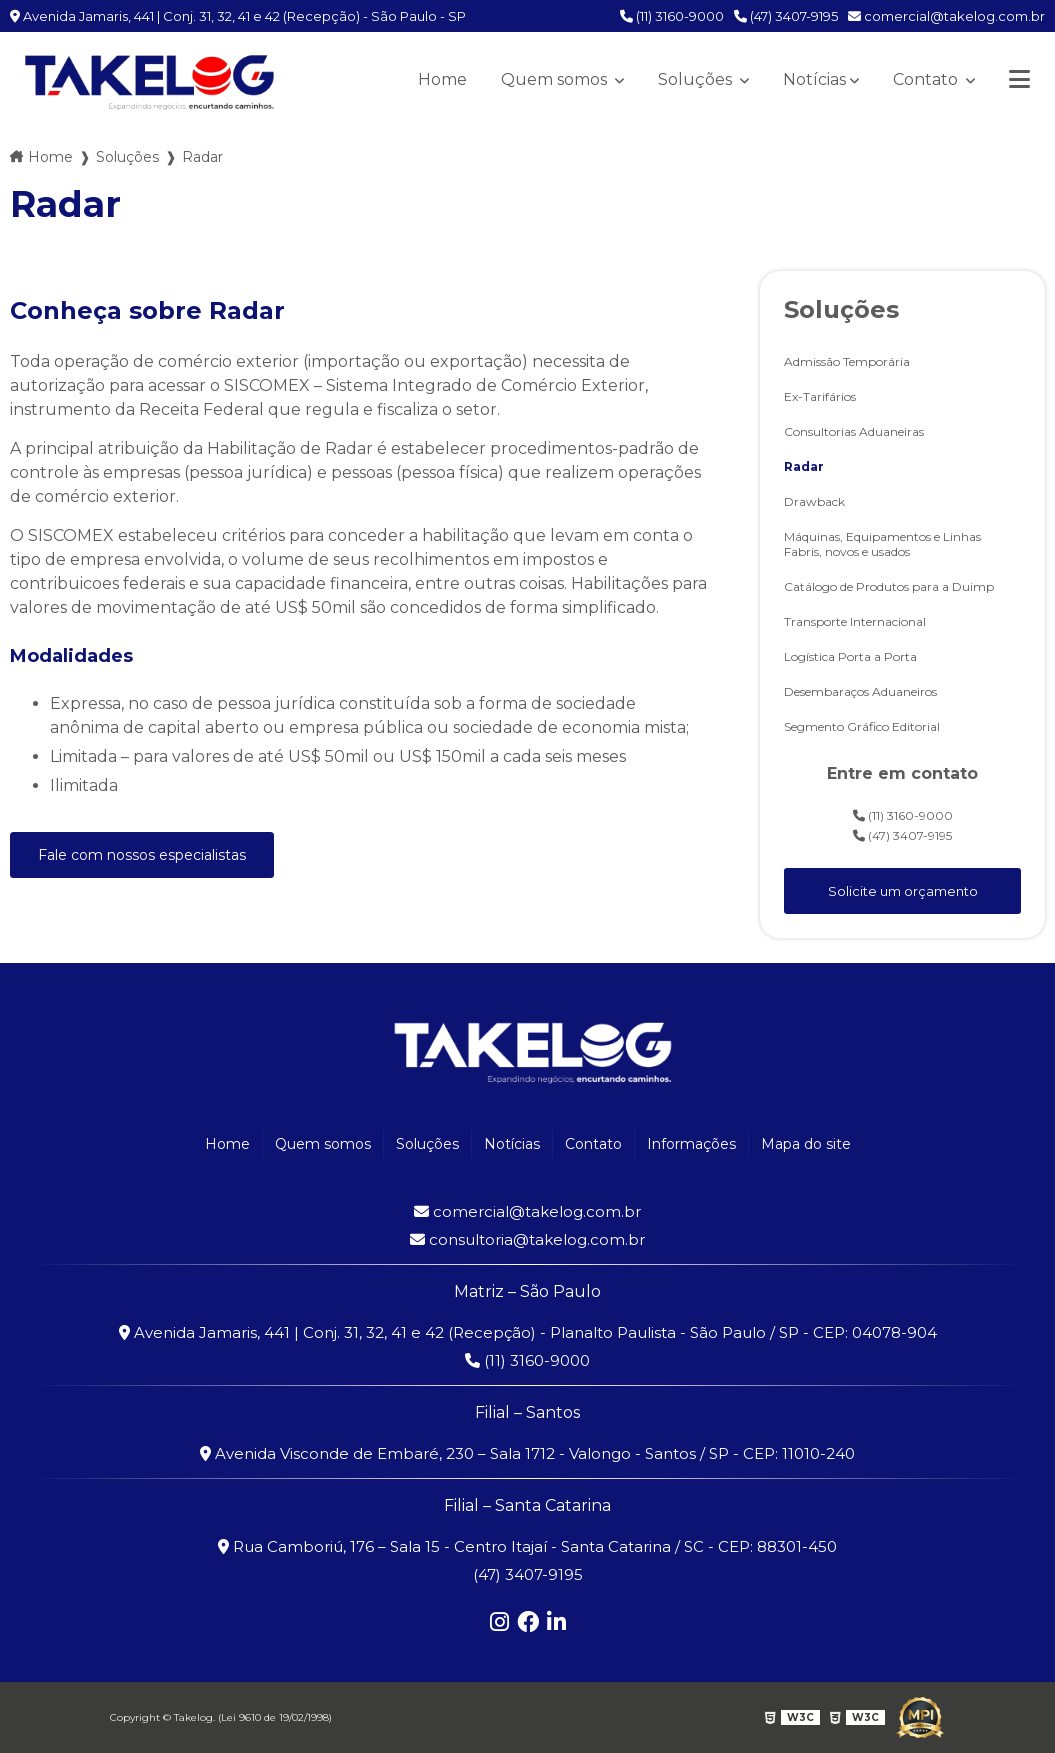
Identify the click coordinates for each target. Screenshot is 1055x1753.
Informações (691, 1144)
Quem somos (556, 79)
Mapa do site (806, 1144)
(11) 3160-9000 (672, 16)
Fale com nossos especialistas (142, 855)
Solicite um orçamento (903, 891)
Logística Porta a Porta (850, 656)
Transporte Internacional (855, 621)
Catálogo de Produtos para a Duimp (889, 586)
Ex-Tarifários (820, 396)
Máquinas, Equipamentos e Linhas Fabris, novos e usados (882, 544)
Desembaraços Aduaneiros (860, 691)
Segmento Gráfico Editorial (862, 726)
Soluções (697, 79)
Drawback (814, 501)
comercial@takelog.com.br (946, 16)
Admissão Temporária (847, 361)
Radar (804, 466)
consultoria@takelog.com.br (527, 1239)
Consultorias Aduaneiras (854, 431)
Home (442, 79)
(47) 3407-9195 (786, 16)
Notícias (814, 79)
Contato (927, 79)
